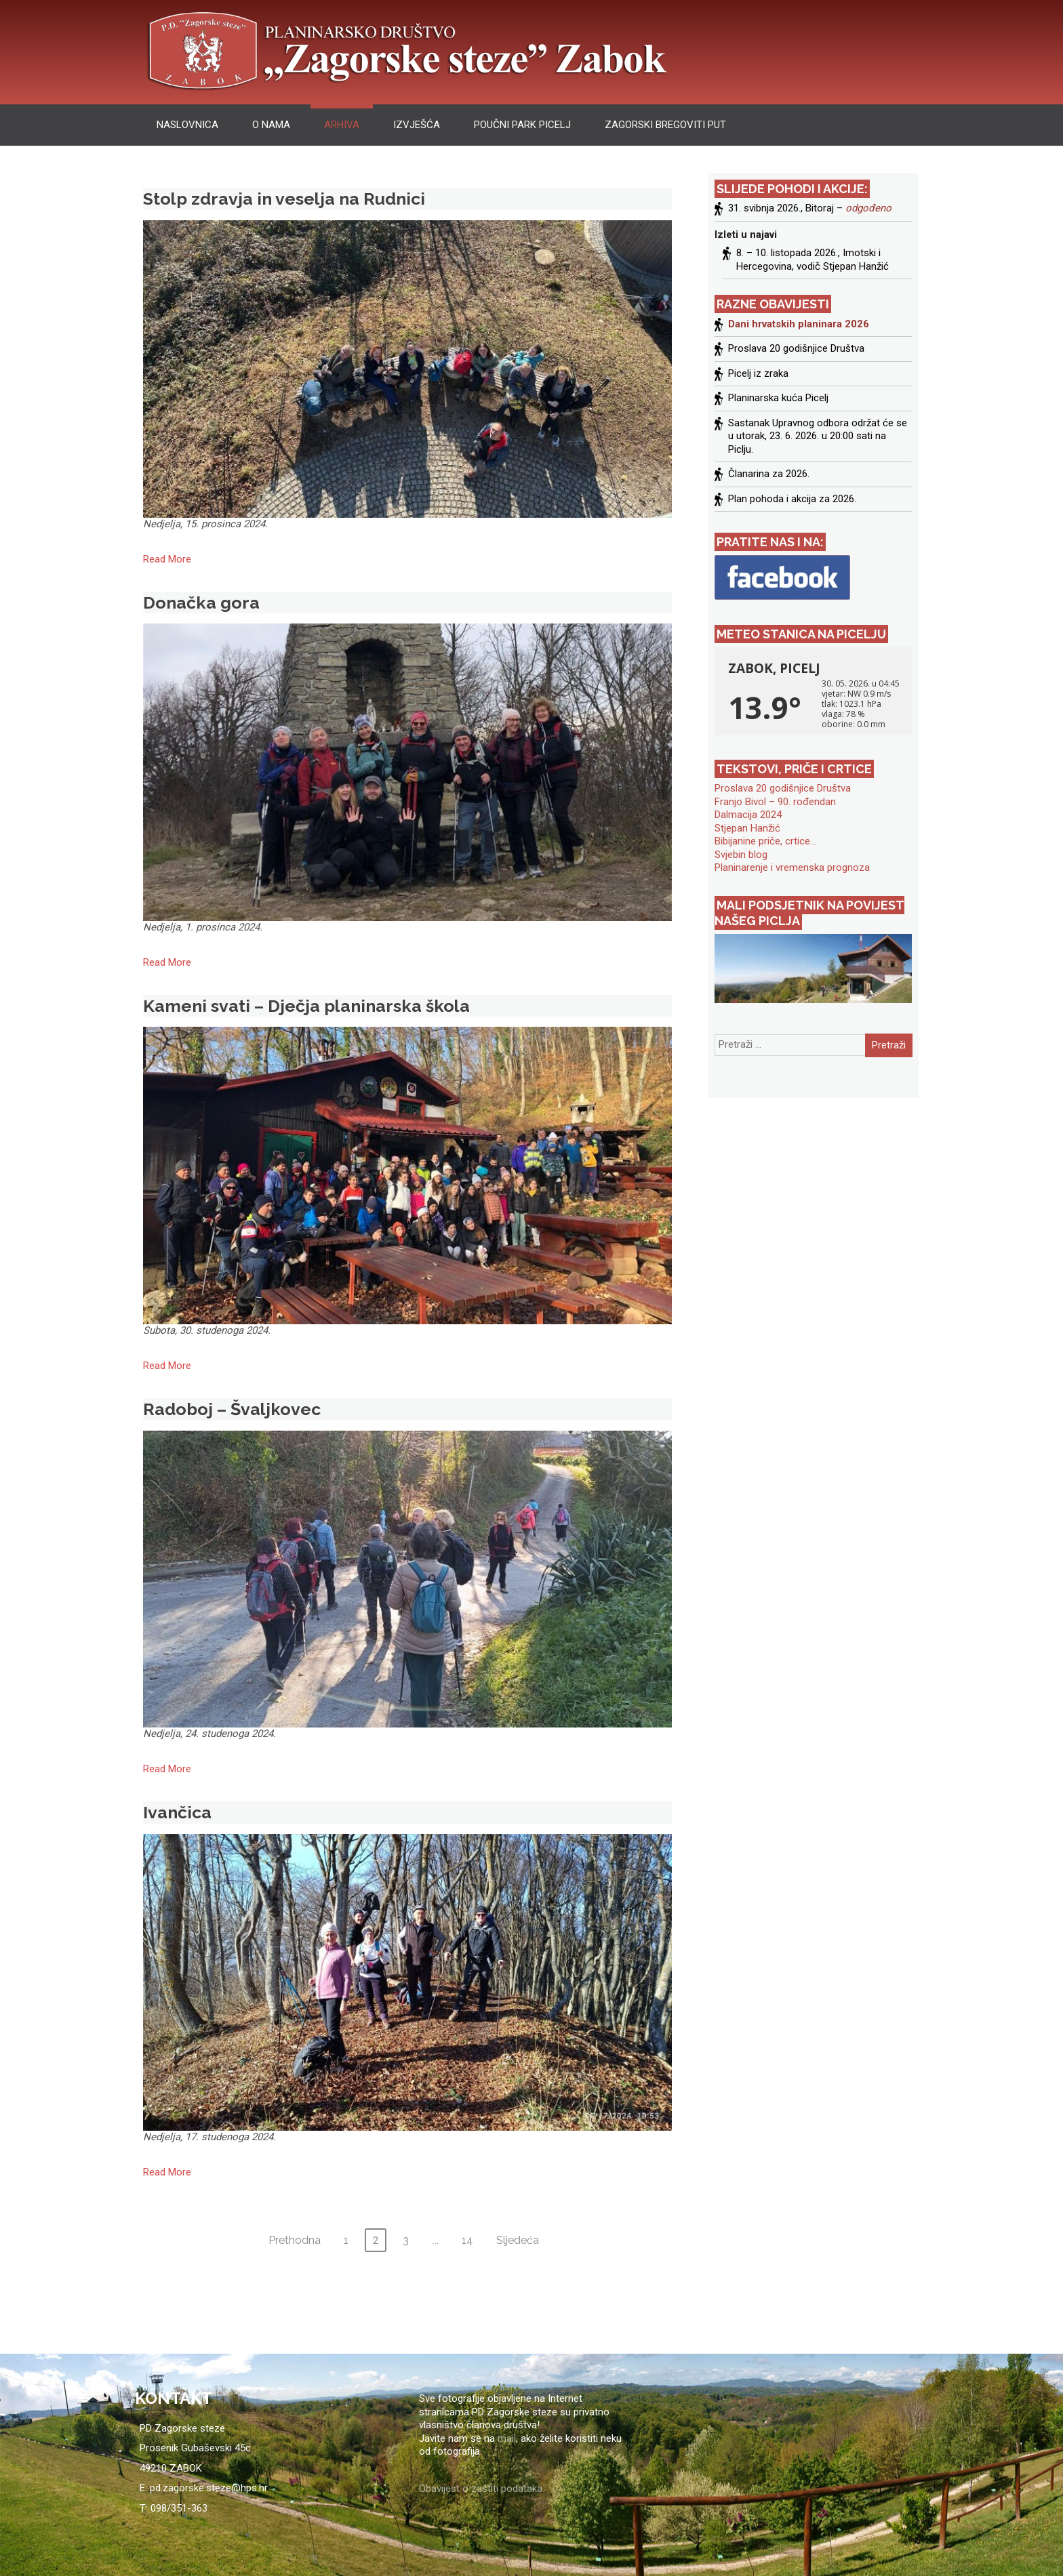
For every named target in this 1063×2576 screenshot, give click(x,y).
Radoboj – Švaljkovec (232, 1409)
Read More (167, 559)
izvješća (416, 125)
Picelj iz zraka (758, 373)
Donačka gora (201, 602)
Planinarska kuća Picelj (778, 398)
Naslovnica (187, 125)
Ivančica (177, 1812)
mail (507, 2438)
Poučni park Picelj (522, 125)
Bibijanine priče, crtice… (765, 841)
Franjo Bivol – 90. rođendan (775, 802)
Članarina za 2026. (768, 474)
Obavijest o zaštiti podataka (480, 2488)
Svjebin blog (741, 855)
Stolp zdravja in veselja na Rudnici (284, 198)
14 (467, 2240)
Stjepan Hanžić (747, 828)
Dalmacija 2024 (748, 815)
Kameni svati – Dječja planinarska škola (306, 1006)
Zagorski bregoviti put (665, 125)
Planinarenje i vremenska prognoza (792, 867)
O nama (271, 125)
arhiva (341, 125)
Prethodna (294, 2240)
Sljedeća (517, 2240)
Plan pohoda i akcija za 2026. (792, 499)
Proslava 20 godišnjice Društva (796, 348)
